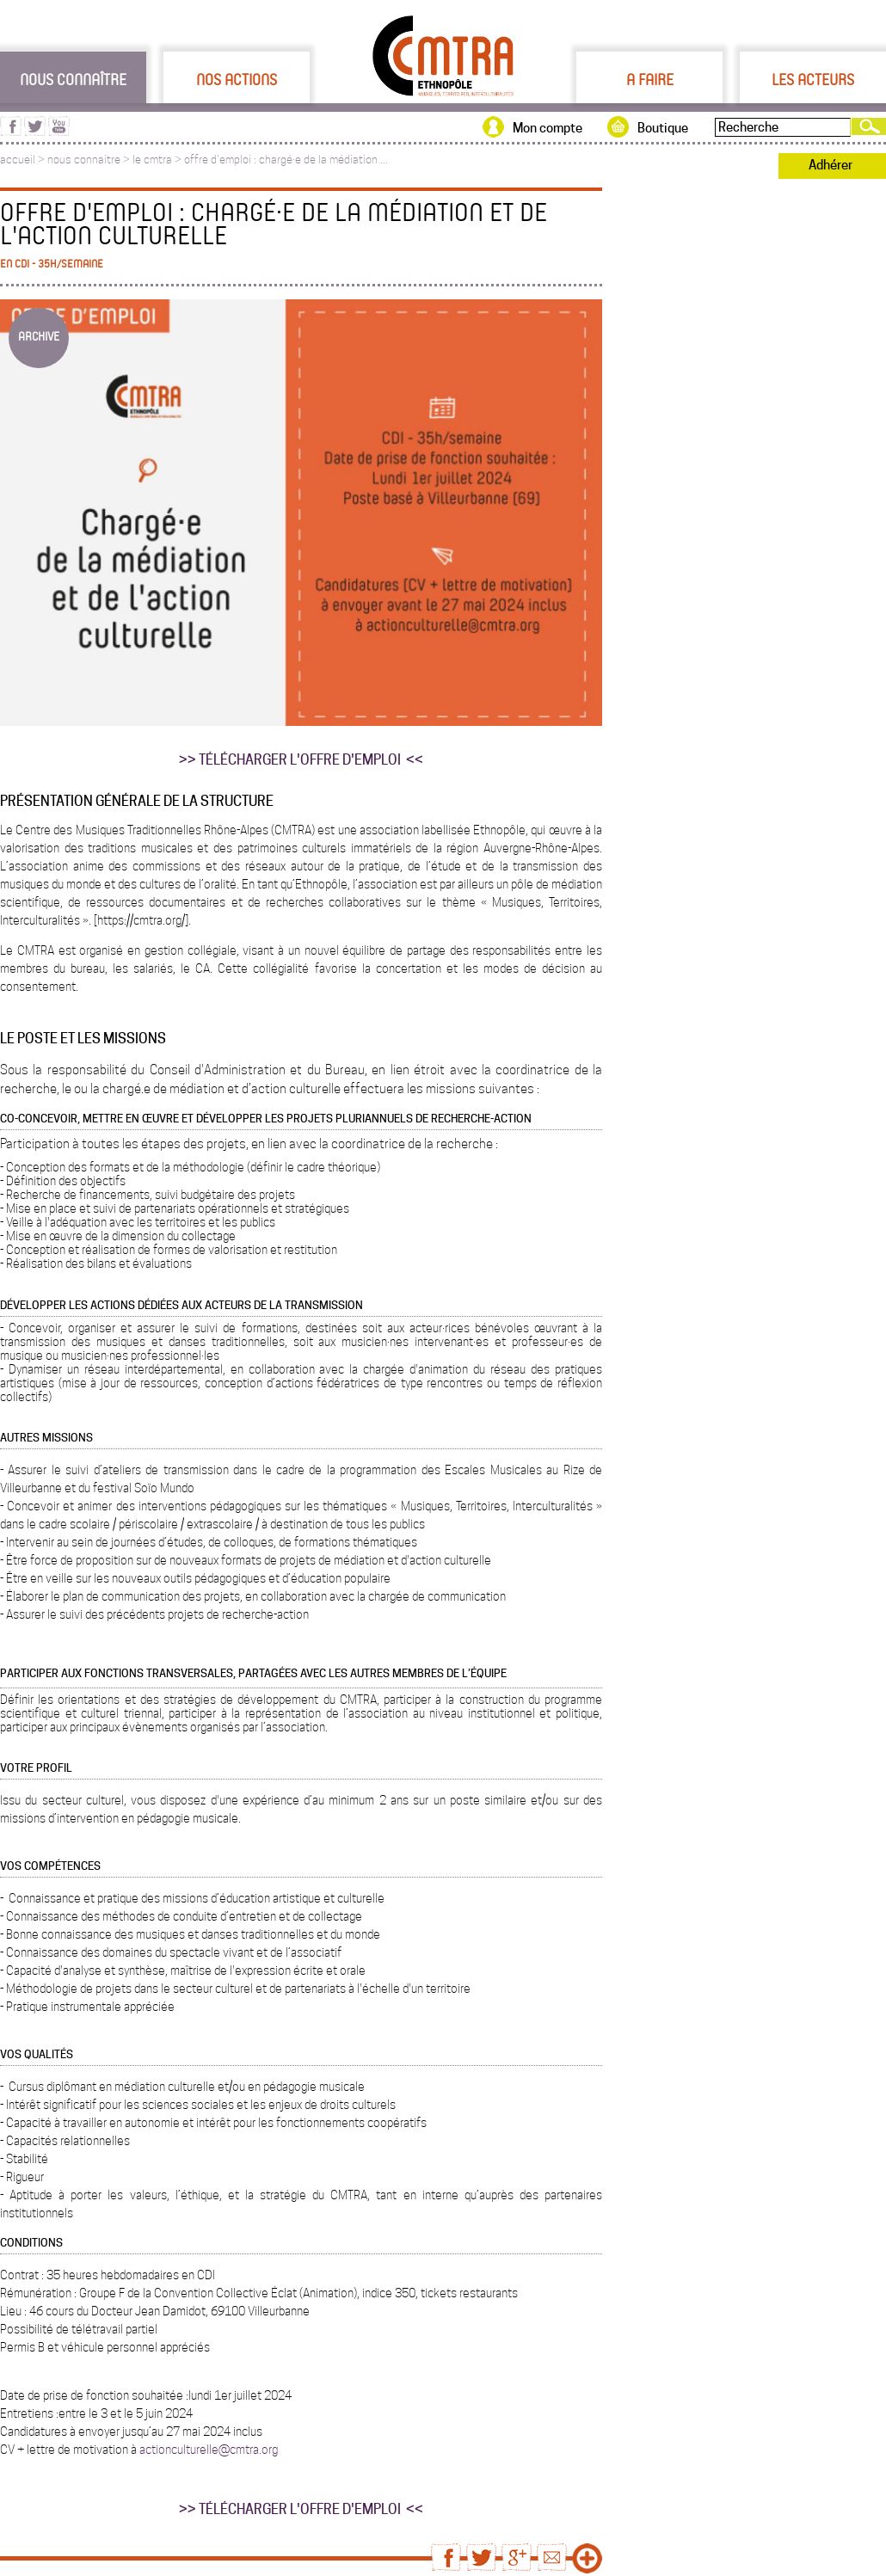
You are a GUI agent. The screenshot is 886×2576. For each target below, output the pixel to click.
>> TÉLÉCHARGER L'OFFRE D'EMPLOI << (301, 760)
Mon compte (547, 128)
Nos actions (236, 79)
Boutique (662, 128)
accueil (17, 159)
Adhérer (830, 165)
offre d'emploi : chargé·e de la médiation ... (286, 159)
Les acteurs (813, 79)
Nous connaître (73, 79)
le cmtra (152, 159)
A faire (650, 79)
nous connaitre (83, 159)
